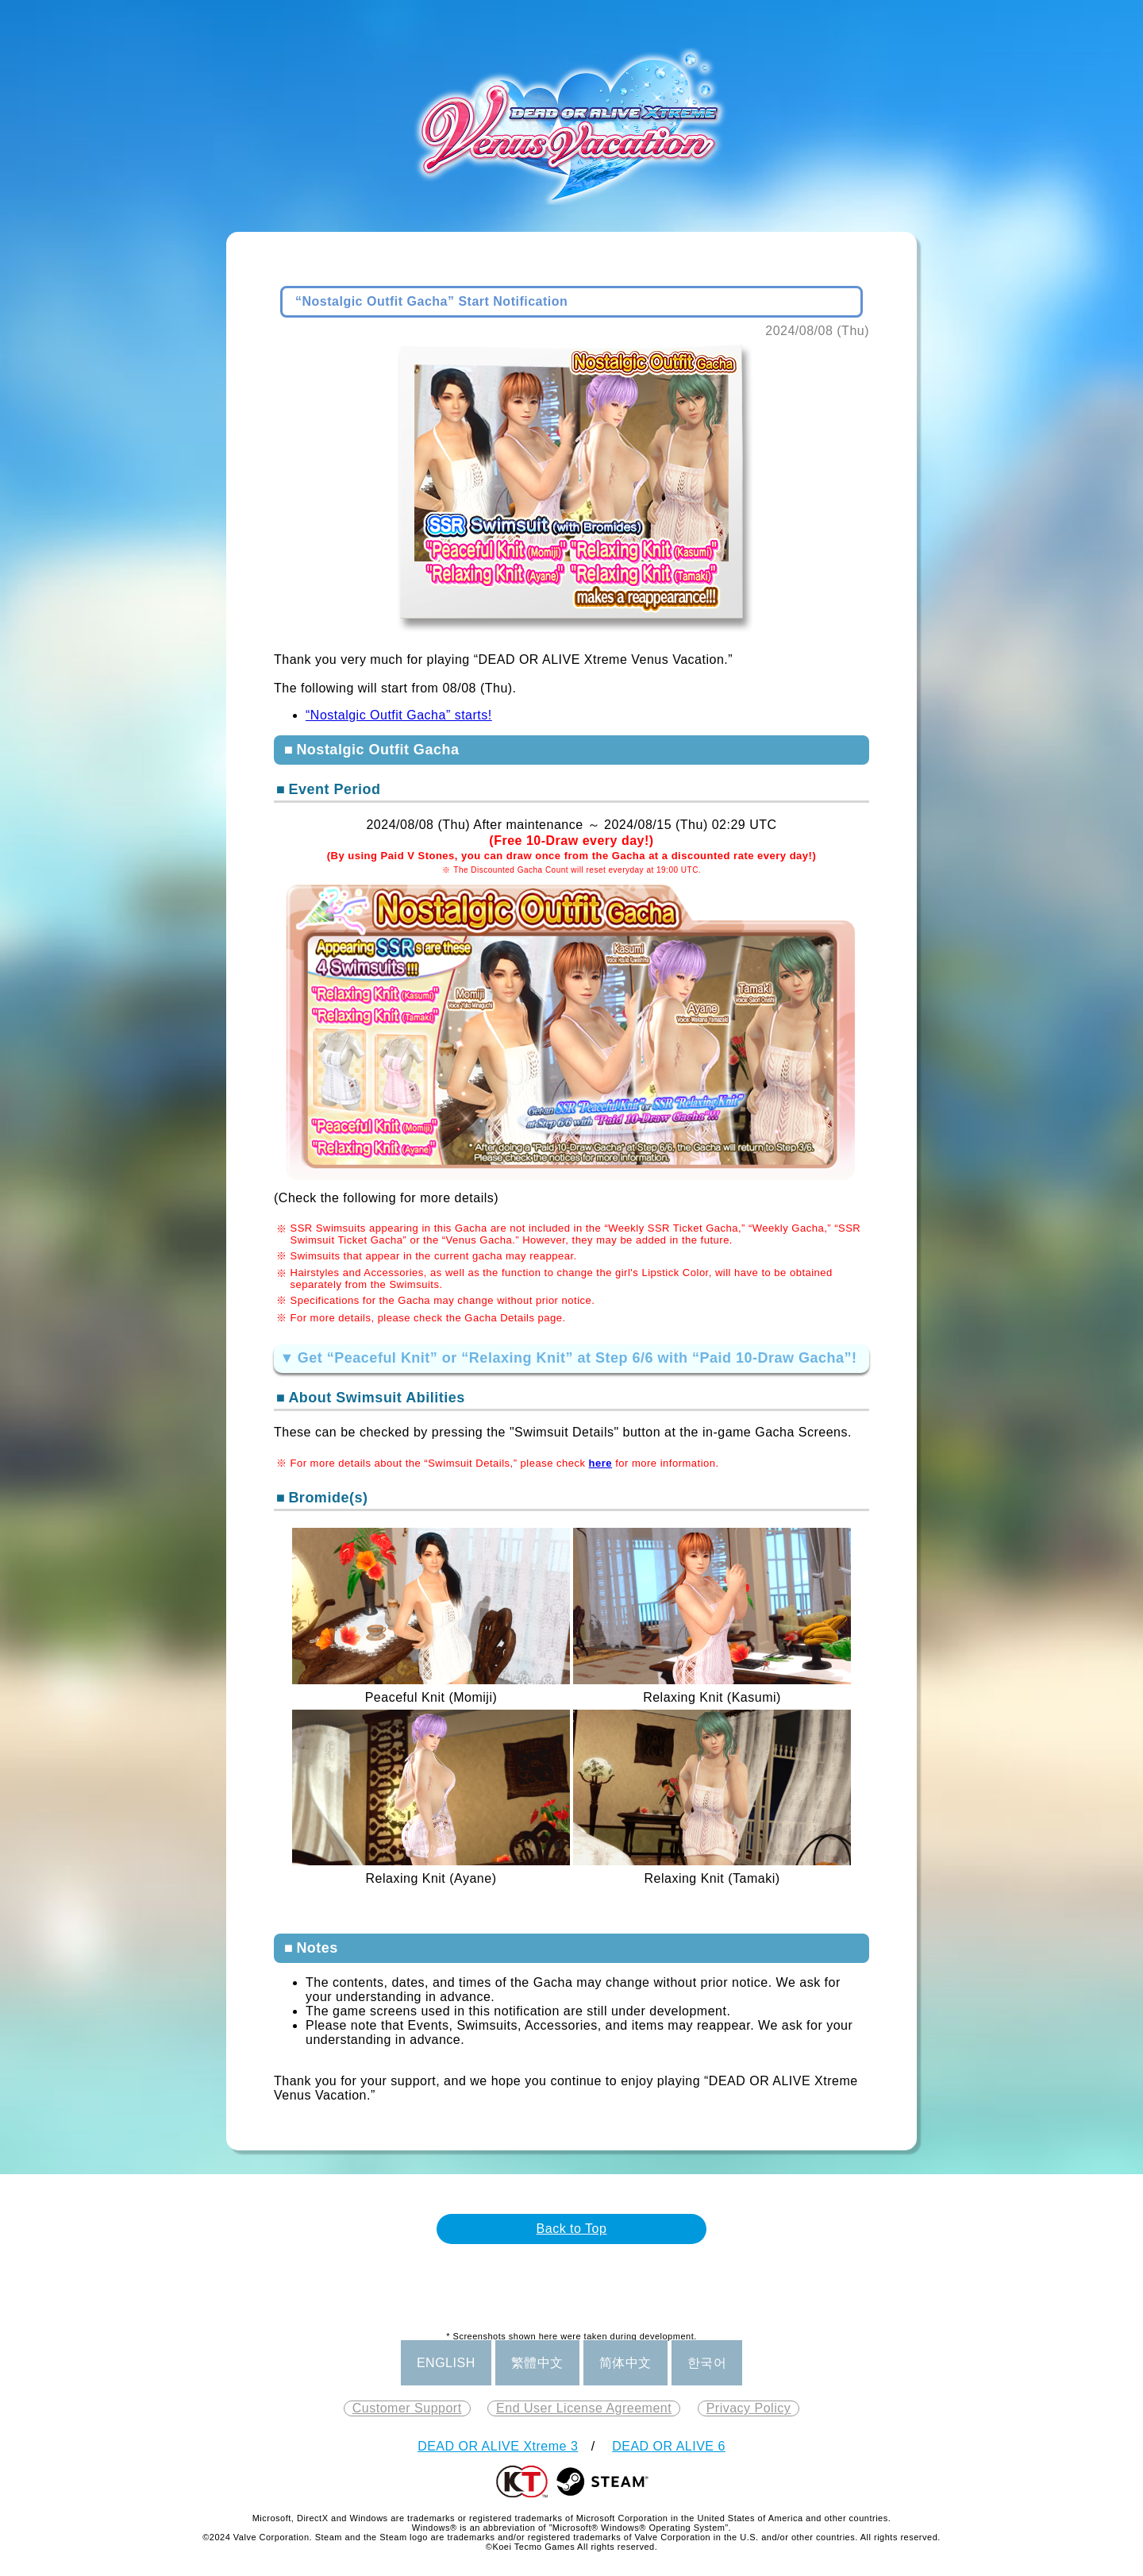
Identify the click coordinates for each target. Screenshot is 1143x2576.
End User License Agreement (584, 2408)
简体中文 (625, 2363)
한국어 (707, 2363)
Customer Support (407, 2408)
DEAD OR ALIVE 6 (668, 2446)
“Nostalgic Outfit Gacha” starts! (399, 715)
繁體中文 (537, 2363)
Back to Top (572, 2228)
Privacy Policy (748, 2408)
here (600, 1463)
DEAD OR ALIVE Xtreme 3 (498, 2446)
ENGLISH (446, 2363)
